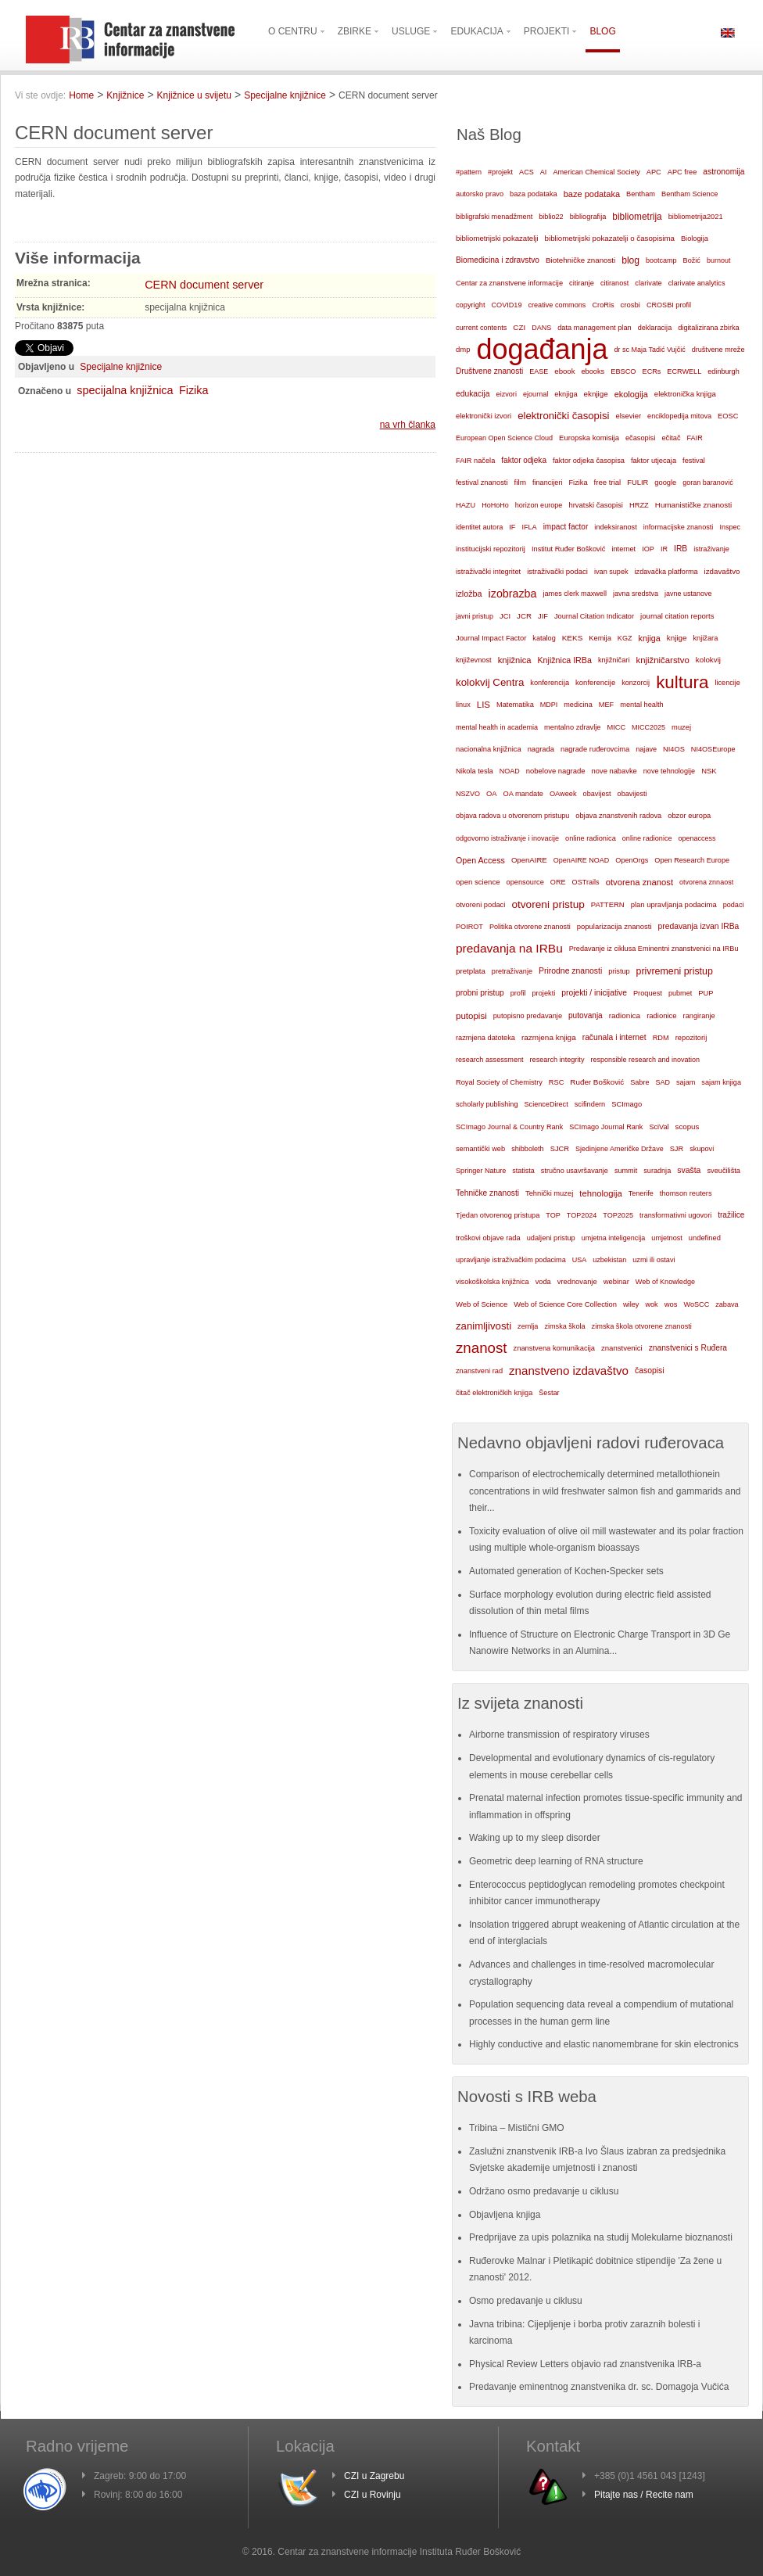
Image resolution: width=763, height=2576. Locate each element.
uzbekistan (609, 1260)
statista (523, 1171)
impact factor (566, 526)
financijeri (547, 482)
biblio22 (551, 217)
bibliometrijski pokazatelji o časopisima (610, 238)
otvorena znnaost (706, 882)
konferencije (595, 682)
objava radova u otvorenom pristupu (512, 816)
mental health (641, 705)
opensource (525, 882)
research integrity (557, 1060)
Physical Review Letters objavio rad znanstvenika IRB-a (585, 2364)
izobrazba (513, 593)
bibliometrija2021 (695, 217)
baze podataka (592, 194)
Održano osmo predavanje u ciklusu (543, 2191)
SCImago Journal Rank (606, 1127)
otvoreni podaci (480, 905)
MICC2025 (648, 727)
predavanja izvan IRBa (699, 926)
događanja (541, 350)
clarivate (648, 283)
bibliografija (588, 217)
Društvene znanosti (489, 371)
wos (671, 1304)
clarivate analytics (696, 283)
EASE (538, 371)
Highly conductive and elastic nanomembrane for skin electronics (604, 2044)
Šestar (549, 1393)
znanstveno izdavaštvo (569, 1370)
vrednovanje (577, 1282)
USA (579, 1260)
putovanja (585, 1015)
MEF (606, 705)
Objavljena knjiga (504, 2214)
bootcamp (661, 260)
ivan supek (611, 572)
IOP (648, 549)
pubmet (680, 993)
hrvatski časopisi (595, 504)
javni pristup (474, 616)
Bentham (640, 194)
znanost (481, 1348)
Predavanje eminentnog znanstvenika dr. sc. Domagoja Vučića (599, 2386)
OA (491, 794)
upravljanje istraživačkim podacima (511, 1260)
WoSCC (696, 1304)
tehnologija (600, 1193)
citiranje (581, 283)
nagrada (541, 749)
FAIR (695, 438)
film (519, 482)
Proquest (647, 993)
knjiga (650, 638)
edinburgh (723, 371)
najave (646, 749)
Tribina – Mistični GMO (516, 2127)
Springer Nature (481, 1171)
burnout (719, 260)
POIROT (469, 927)
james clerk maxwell (575, 593)
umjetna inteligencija (614, 1238)
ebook (564, 371)
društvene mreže (718, 349)
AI (543, 172)
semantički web (480, 1149)
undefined (705, 1238)
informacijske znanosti (678, 527)
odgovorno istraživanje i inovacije (507, 838)
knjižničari (614, 660)
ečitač (670, 438)
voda (543, 1282)
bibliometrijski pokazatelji (497, 238)
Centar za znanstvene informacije (509, 283)
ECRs (652, 371)
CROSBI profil (669, 305)
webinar (616, 1281)
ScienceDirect (546, 1104)
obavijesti (632, 794)
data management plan (594, 328)
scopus (687, 1126)
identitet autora (479, 527)
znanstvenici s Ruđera (688, 1348)
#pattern (469, 172)
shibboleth (527, 1149)
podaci (733, 905)
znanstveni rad (479, 1371)
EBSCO (623, 371)
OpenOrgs (631, 860)
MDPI (549, 705)
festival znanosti (481, 482)
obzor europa (689, 816)
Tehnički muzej (549, 1193)
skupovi (702, 1149)
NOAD (510, 771)
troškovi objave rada (488, 1238)
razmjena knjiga (548, 1037)
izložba (469, 593)
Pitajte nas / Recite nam (643, 2494)
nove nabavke (614, 771)
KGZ (625, 638)
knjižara (705, 638)
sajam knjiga (721, 1082)
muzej (681, 727)
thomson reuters (686, 1193)
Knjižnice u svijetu (194, 95)
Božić (691, 260)
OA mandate (523, 794)
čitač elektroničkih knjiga (494, 1393)
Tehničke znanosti (487, 1193)
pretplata (470, 971)
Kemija (600, 638)
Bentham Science (689, 194)
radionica (624, 1015)
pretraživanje (512, 971)
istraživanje (711, 549)
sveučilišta (723, 1171)
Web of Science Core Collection (565, 1304)
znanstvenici (622, 1348)
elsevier (628, 415)
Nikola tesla (474, 771)
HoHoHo (495, 505)
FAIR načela (475, 461)
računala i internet (614, 1037)
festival (693, 461)
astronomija (723, 171)
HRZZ (639, 505)
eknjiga (565, 394)
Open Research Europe (691, 860)
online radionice (647, 838)
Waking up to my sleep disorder (534, 1837)
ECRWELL (684, 371)
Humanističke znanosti (693, 504)
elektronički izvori (483, 416)
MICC (616, 727)
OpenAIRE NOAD (581, 860)
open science (478, 881)
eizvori (506, 394)
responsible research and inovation (645, 1060)
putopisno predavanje (527, 1016)
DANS (541, 328)
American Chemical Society (596, 172)
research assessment (490, 1060)
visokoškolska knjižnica (492, 1282)
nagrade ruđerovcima (595, 749)
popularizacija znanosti (614, 926)
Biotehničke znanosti (580, 260)
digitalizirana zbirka (709, 328)
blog (630, 260)
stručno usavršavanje (574, 1171)
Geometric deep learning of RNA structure (556, 1861)
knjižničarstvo (662, 660)
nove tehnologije (669, 771)
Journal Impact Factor (491, 638)
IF (512, 527)
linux (463, 705)
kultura (682, 682)
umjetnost (666, 1238)
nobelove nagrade (556, 770)
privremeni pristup (674, 971)
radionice (661, 1015)
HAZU (465, 505)
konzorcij (636, 683)
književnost (474, 660)
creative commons (557, 305)
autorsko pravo (479, 194)
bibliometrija (636, 216)
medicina (578, 705)
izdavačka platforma (666, 572)
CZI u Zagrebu (374, 2475)
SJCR (559, 1149)
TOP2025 (618, 1215)
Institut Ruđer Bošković (568, 549)
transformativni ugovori (675, 1215)
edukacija (473, 393)
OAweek (563, 794)
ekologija (631, 394)
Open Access (480, 860)
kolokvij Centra (490, 682)
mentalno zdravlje (572, 727)
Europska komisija (589, 437)
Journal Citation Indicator (594, 616)
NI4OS (674, 749)
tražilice (731, 1215)
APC (654, 172)
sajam (685, 1082)
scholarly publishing (487, 1104)
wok (651, 1304)
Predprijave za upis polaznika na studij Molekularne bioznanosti (601, 2237)
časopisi (649, 1370)
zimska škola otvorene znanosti (642, 1326)
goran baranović (707, 482)
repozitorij (691, 1038)
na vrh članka (407, 424)
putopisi (471, 1016)
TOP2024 (581, 1215)
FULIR (637, 482)
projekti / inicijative (594, 992)
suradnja (657, 1171)
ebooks (592, 371)
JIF (543, 616)
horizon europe (539, 505)
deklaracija (655, 328)
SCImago (626, 1104)
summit (625, 1171)
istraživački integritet (488, 572)
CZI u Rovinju (372, 2494)
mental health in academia (497, 727)
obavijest (597, 794)
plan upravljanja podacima (674, 904)
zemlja (528, 1326)
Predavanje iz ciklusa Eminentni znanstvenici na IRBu (654, 949)
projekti (543, 993)
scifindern (590, 1104)
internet (623, 549)
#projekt (500, 172)
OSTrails (586, 882)
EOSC (728, 416)
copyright (470, 305)
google (665, 482)
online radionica (590, 838)
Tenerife (641, 1193)
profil (518, 993)
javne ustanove (688, 593)
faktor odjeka (523, 460)
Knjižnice (125, 95)
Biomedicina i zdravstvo (497, 260)
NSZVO (468, 794)
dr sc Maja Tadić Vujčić (650, 349)
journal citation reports (677, 616)
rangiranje (699, 1016)
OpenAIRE (529, 860)
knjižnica (515, 660)
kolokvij (708, 659)
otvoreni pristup (547, 904)
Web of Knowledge (665, 1282)
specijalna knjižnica (125, 390)
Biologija (694, 238)
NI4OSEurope (713, 749)
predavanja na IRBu (509, 948)
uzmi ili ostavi (653, 1260)
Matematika (515, 705)
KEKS (572, 637)
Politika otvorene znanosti (530, 927)
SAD (663, 1082)
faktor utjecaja (653, 461)
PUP (705, 993)
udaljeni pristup (551, 1238)
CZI (519, 327)
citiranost (614, 283)
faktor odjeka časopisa (589, 461)
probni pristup (480, 992)
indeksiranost (615, 527)
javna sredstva (635, 593)
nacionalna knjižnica (488, 749)
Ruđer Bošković (597, 1082)
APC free (682, 172)
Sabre (639, 1082)
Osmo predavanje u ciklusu (525, 2300)
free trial (608, 482)
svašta (688, 1170)
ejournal (535, 394)
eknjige (596, 393)
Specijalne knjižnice (285, 95)
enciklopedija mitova (679, 416)
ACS (526, 172)
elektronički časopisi (563, 416)
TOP (553, 1215)
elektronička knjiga (685, 393)
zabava (726, 1304)
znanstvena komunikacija (554, 1348)
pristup (618, 971)
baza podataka (533, 194)
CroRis (603, 305)
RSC (556, 1082)
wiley (631, 1304)
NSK (708, 770)
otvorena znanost (639, 882)
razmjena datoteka (485, 1038)
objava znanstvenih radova (618, 816)
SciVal (658, 1127)
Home (81, 95)
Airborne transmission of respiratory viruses (559, 1734)
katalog (543, 638)
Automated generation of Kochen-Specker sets (566, 1571)
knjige (677, 637)
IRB (680, 548)
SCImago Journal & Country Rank (509, 1127)
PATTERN (608, 904)
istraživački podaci (557, 571)
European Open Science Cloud (504, 438)
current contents (481, 328)
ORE (558, 882)
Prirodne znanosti (570, 971)
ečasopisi (640, 438)
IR (664, 549)
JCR (524, 616)
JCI (505, 616)
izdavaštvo (722, 571)
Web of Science (481, 1304)
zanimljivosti (483, 1326)
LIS (483, 704)
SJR (677, 1149)
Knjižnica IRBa (564, 660)
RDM (661, 1038)
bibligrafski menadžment (494, 217)
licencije (727, 683)
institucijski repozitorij (490, 548)
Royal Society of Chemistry (499, 1082)
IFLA (528, 527)
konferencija (549, 683)
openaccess (697, 838)
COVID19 (506, 305)
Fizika (194, 390)
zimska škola (564, 1326)
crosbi (630, 304)
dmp (463, 349)
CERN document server (204, 284)
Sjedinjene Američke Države (619, 1149)
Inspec (729, 527)
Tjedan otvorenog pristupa (497, 1215)
